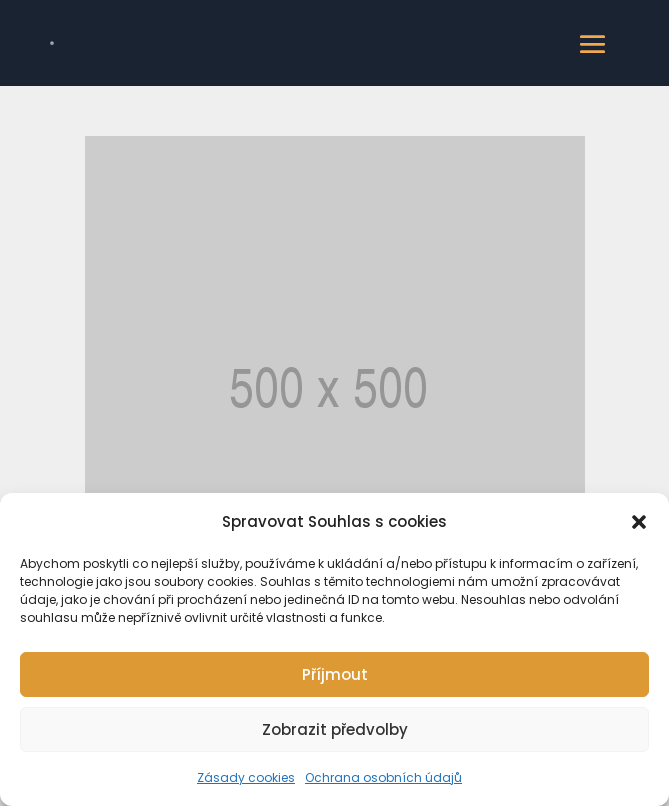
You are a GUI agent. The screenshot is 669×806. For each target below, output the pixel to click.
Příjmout (335, 674)
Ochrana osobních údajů (383, 777)
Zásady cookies (246, 777)
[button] (639, 522)
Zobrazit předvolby (335, 729)
